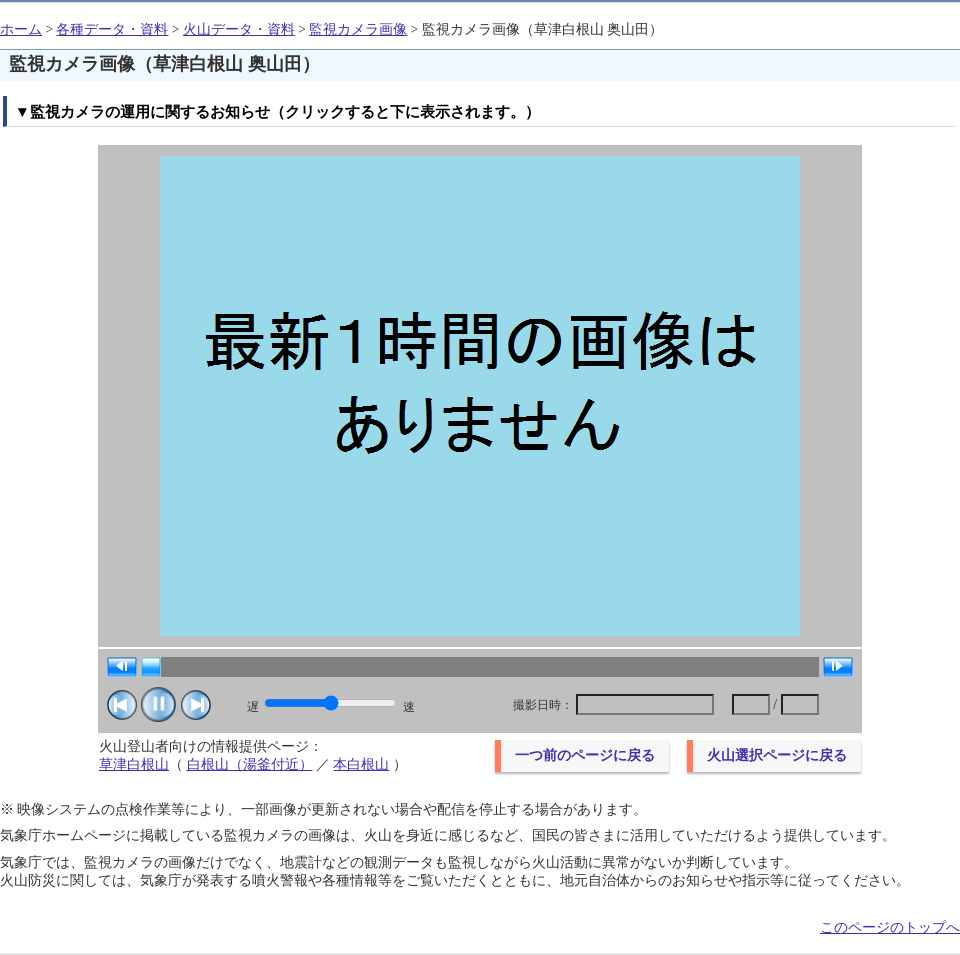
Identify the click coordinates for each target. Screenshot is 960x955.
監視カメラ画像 (358, 29)
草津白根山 (134, 764)
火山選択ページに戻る (777, 755)
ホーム (21, 29)
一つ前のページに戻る (585, 755)
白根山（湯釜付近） (250, 764)
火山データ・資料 (239, 29)
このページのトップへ (890, 927)
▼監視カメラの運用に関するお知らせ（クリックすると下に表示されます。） (277, 111)
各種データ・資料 (112, 29)
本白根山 (361, 764)
